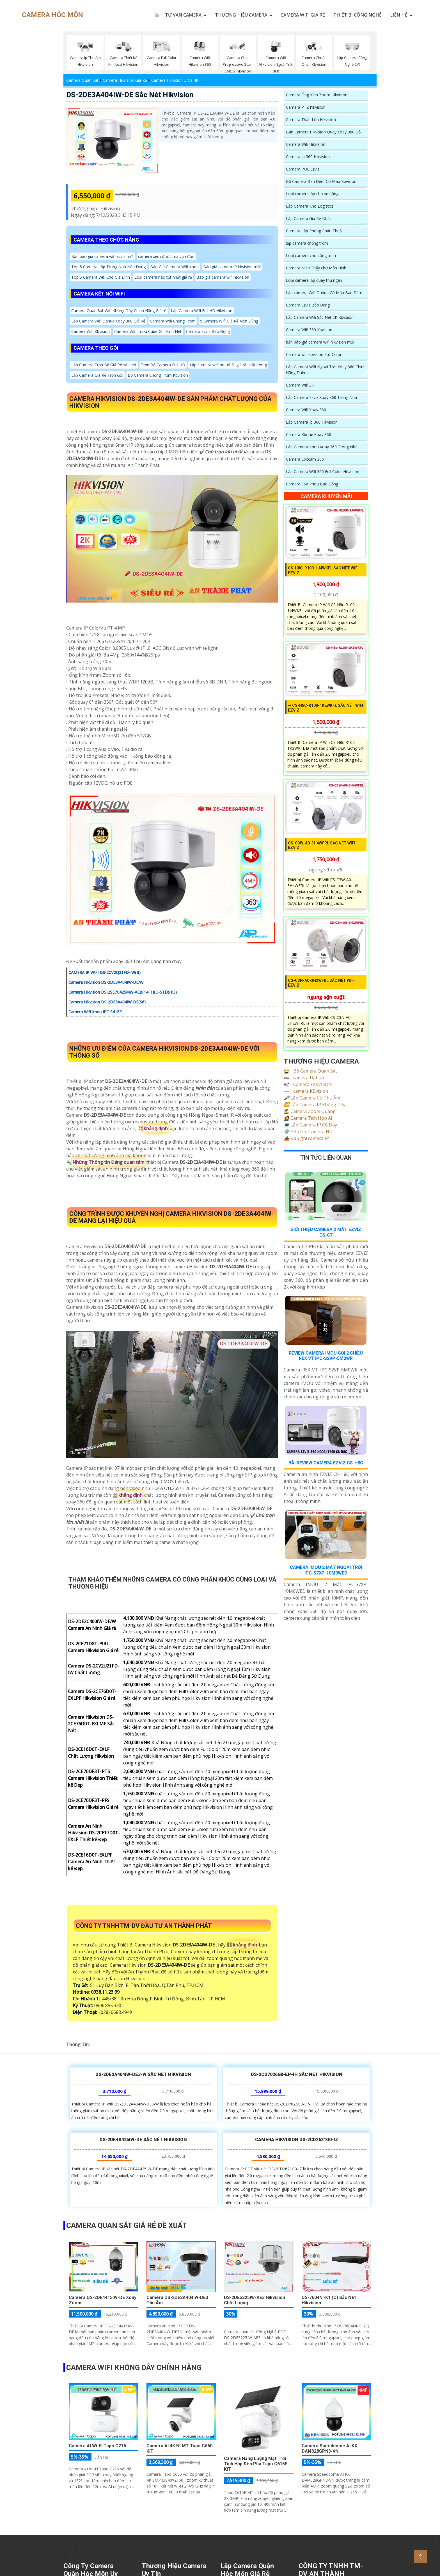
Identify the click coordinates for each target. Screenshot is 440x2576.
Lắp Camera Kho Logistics (310, 206)
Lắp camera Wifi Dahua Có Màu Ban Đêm (324, 292)
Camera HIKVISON (308, 1084)
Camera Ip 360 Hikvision (308, 156)
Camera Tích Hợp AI (308, 1118)
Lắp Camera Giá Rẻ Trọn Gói (97, 375)
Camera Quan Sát (82, 80)
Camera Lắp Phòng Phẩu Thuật (314, 230)
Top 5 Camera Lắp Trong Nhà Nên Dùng (108, 266)
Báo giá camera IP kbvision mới (232, 266)
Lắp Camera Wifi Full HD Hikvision (201, 310)
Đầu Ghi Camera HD (308, 1131)
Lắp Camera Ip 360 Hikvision (312, 422)
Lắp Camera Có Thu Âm (312, 1098)
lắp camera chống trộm (307, 243)
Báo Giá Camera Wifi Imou (174, 266)
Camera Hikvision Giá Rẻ (125, 80)
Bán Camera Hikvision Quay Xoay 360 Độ (323, 132)
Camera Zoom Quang (310, 1111)
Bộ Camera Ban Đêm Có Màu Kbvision (321, 181)
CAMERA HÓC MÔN (52, 15)
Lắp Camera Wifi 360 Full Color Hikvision (322, 471)
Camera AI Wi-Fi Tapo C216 (97, 2445)
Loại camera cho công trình (311, 255)
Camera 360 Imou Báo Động (312, 484)
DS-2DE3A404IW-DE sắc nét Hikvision (129, 94)
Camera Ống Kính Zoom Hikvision (316, 94)
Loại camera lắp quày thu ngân (314, 280)
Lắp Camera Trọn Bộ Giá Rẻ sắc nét (103, 364)
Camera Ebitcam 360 (305, 459)
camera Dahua (304, 1078)
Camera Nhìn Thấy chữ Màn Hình (316, 268)
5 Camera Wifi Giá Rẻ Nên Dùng (229, 321)
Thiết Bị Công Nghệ (357, 15)
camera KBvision (306, 1091)
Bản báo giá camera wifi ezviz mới (102, 256)
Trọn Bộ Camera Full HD (163, 364)
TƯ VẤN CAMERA (183, 15)
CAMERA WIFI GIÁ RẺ (303, 15)
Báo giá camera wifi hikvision (222, 277)
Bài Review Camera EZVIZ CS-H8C (325, 1463)
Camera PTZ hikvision (306, 107)
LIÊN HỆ (398, 15)
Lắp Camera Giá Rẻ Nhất (308, 218)
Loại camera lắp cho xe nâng (312, 193)
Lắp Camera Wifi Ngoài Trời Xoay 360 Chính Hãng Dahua (326, 369)
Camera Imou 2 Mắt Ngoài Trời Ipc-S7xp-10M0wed (326, 1570)
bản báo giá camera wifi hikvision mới (320, 342)
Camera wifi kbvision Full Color (314, 354)
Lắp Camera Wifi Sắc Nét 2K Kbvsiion (320, 317)
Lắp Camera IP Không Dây (314, 1104)
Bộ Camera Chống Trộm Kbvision (158, 375)
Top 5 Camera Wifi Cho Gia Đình (100, 277)
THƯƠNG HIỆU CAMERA (241, 15)
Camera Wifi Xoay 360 (306, 409)
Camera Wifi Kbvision (90, 331)
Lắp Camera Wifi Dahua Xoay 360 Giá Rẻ (108, 321)
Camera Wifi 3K (300, 385)
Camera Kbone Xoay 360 (308, 434)
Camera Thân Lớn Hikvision (311, 119)
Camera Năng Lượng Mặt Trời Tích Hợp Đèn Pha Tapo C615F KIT (255, 2464)
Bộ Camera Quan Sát (310, 1071)
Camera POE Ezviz (302, 169)
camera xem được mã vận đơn (166, 256)
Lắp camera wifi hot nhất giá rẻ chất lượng (228, 364)
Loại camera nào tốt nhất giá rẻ (163, 277)
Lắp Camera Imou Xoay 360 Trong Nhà (322, 446)
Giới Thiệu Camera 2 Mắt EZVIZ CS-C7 (325, 1232)
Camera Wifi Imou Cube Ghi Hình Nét (148, 331)
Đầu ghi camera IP (306, 1138)
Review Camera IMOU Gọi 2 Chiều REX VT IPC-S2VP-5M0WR (326, 1355)
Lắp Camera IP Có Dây (310, 1125)
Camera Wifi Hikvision (305, 144)
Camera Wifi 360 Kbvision (309, 329)
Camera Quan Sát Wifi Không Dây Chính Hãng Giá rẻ (118, 310)
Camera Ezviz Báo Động (208, 331)
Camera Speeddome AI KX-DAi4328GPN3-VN (330, 2448)
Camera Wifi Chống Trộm (173, 321)
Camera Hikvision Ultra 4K (174, 80)
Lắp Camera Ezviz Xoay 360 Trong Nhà (321, 397)
